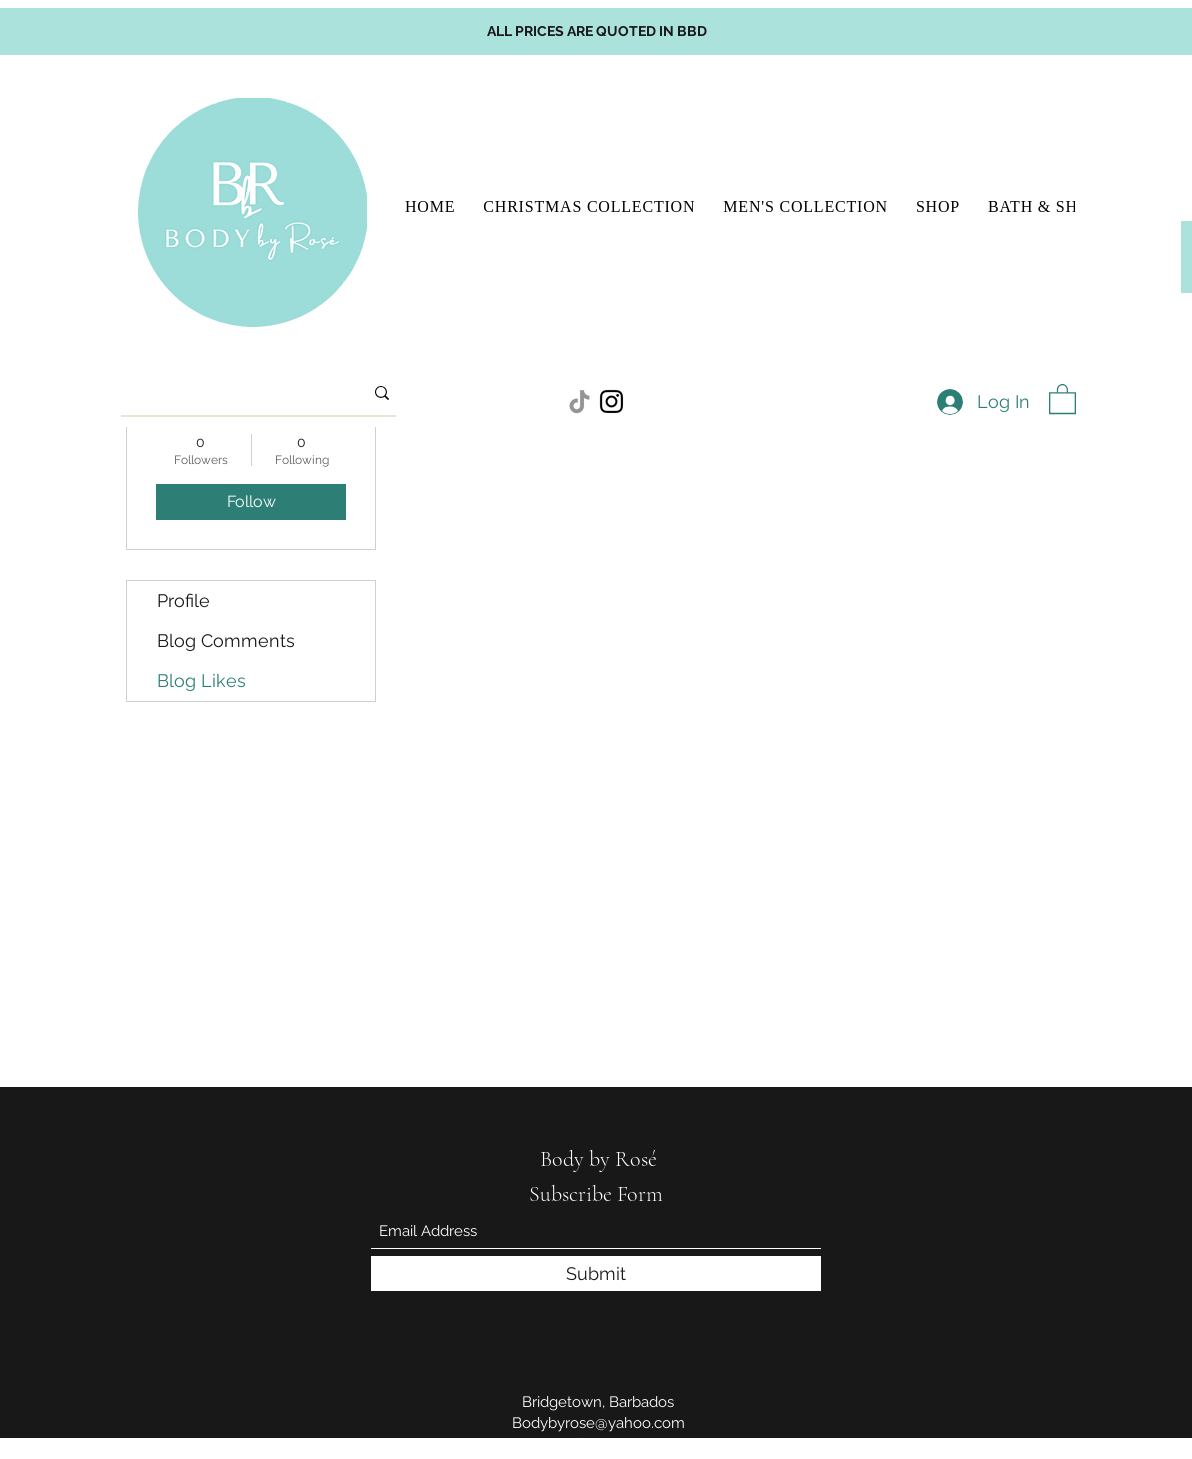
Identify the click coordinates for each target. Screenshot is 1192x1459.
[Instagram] (611, 401)
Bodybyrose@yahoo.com (598, 1423)
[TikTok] (579, 401)
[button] (1062, 398)
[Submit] (596, 1273)
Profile (183, 600)
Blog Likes (201, 680)
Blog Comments (226, 640)
